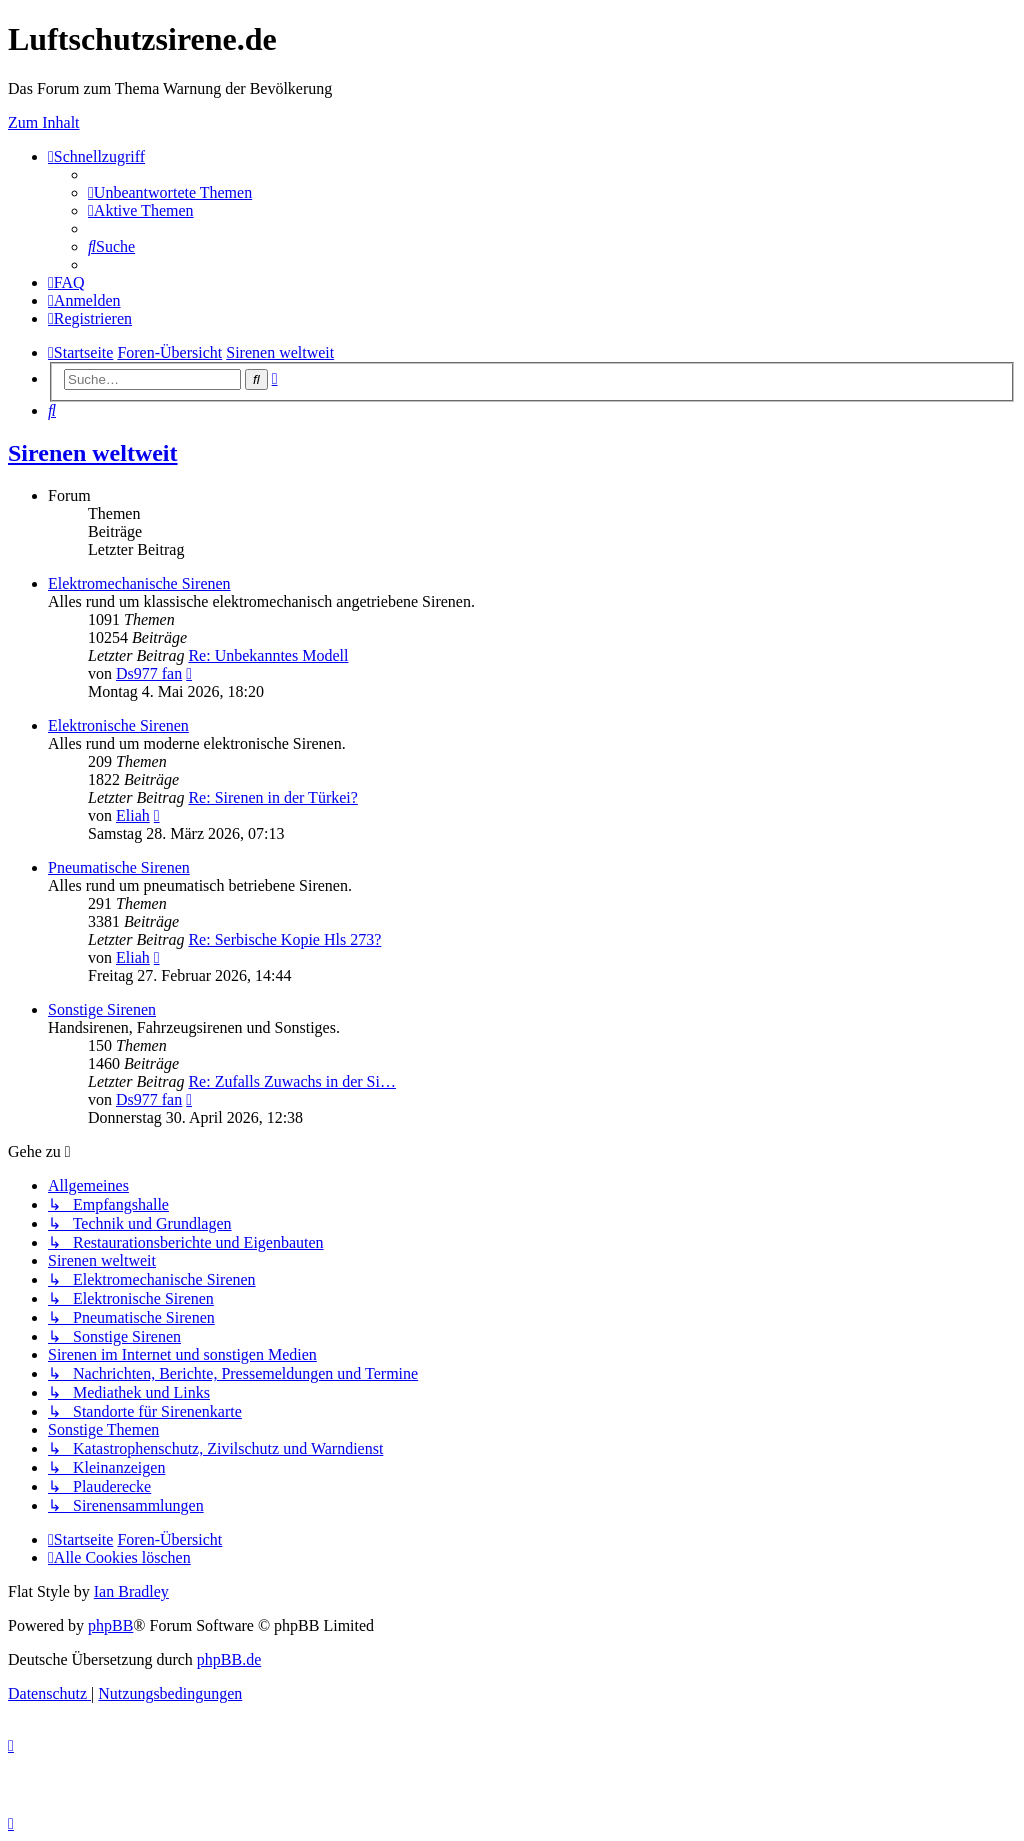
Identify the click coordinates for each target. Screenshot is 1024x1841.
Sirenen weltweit (93, 453)
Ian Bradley (131, 1591)
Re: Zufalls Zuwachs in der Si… (292, 1081)
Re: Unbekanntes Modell (268, 655)
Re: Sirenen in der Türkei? (272, 797)
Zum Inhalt (44, 122)
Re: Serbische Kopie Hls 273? (284, 939)
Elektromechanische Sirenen (139, 583)
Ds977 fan (149, 673)
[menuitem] (170, 192)
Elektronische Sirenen (118, 725)
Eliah (133, 815)
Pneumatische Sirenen (119, 867)
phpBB (110, 1625)
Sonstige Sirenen (102, 1009)
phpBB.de (229, 1659)
